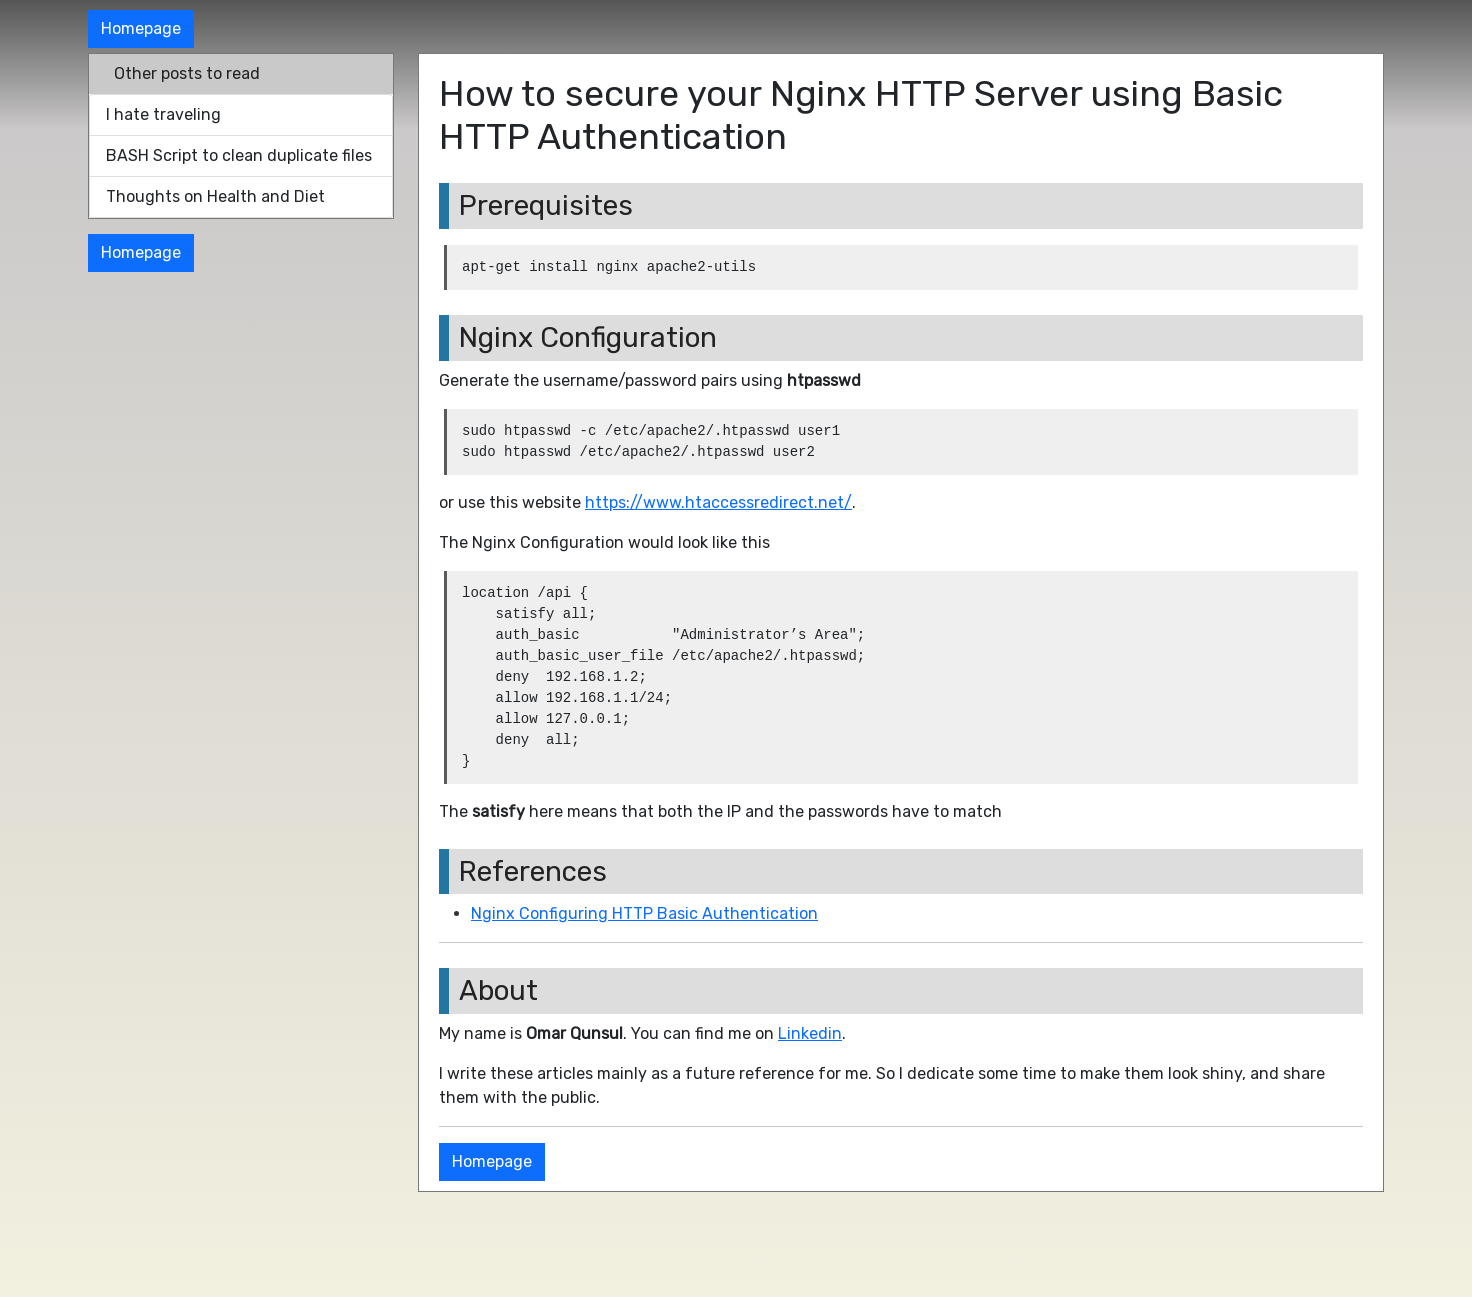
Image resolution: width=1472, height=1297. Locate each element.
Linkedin (810, 1033)
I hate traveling (163, 114)
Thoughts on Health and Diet (215, 196)
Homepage (141, 28)
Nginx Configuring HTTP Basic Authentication (644, 913)
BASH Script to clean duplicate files (239, 155)
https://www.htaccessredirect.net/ (718, 502)
